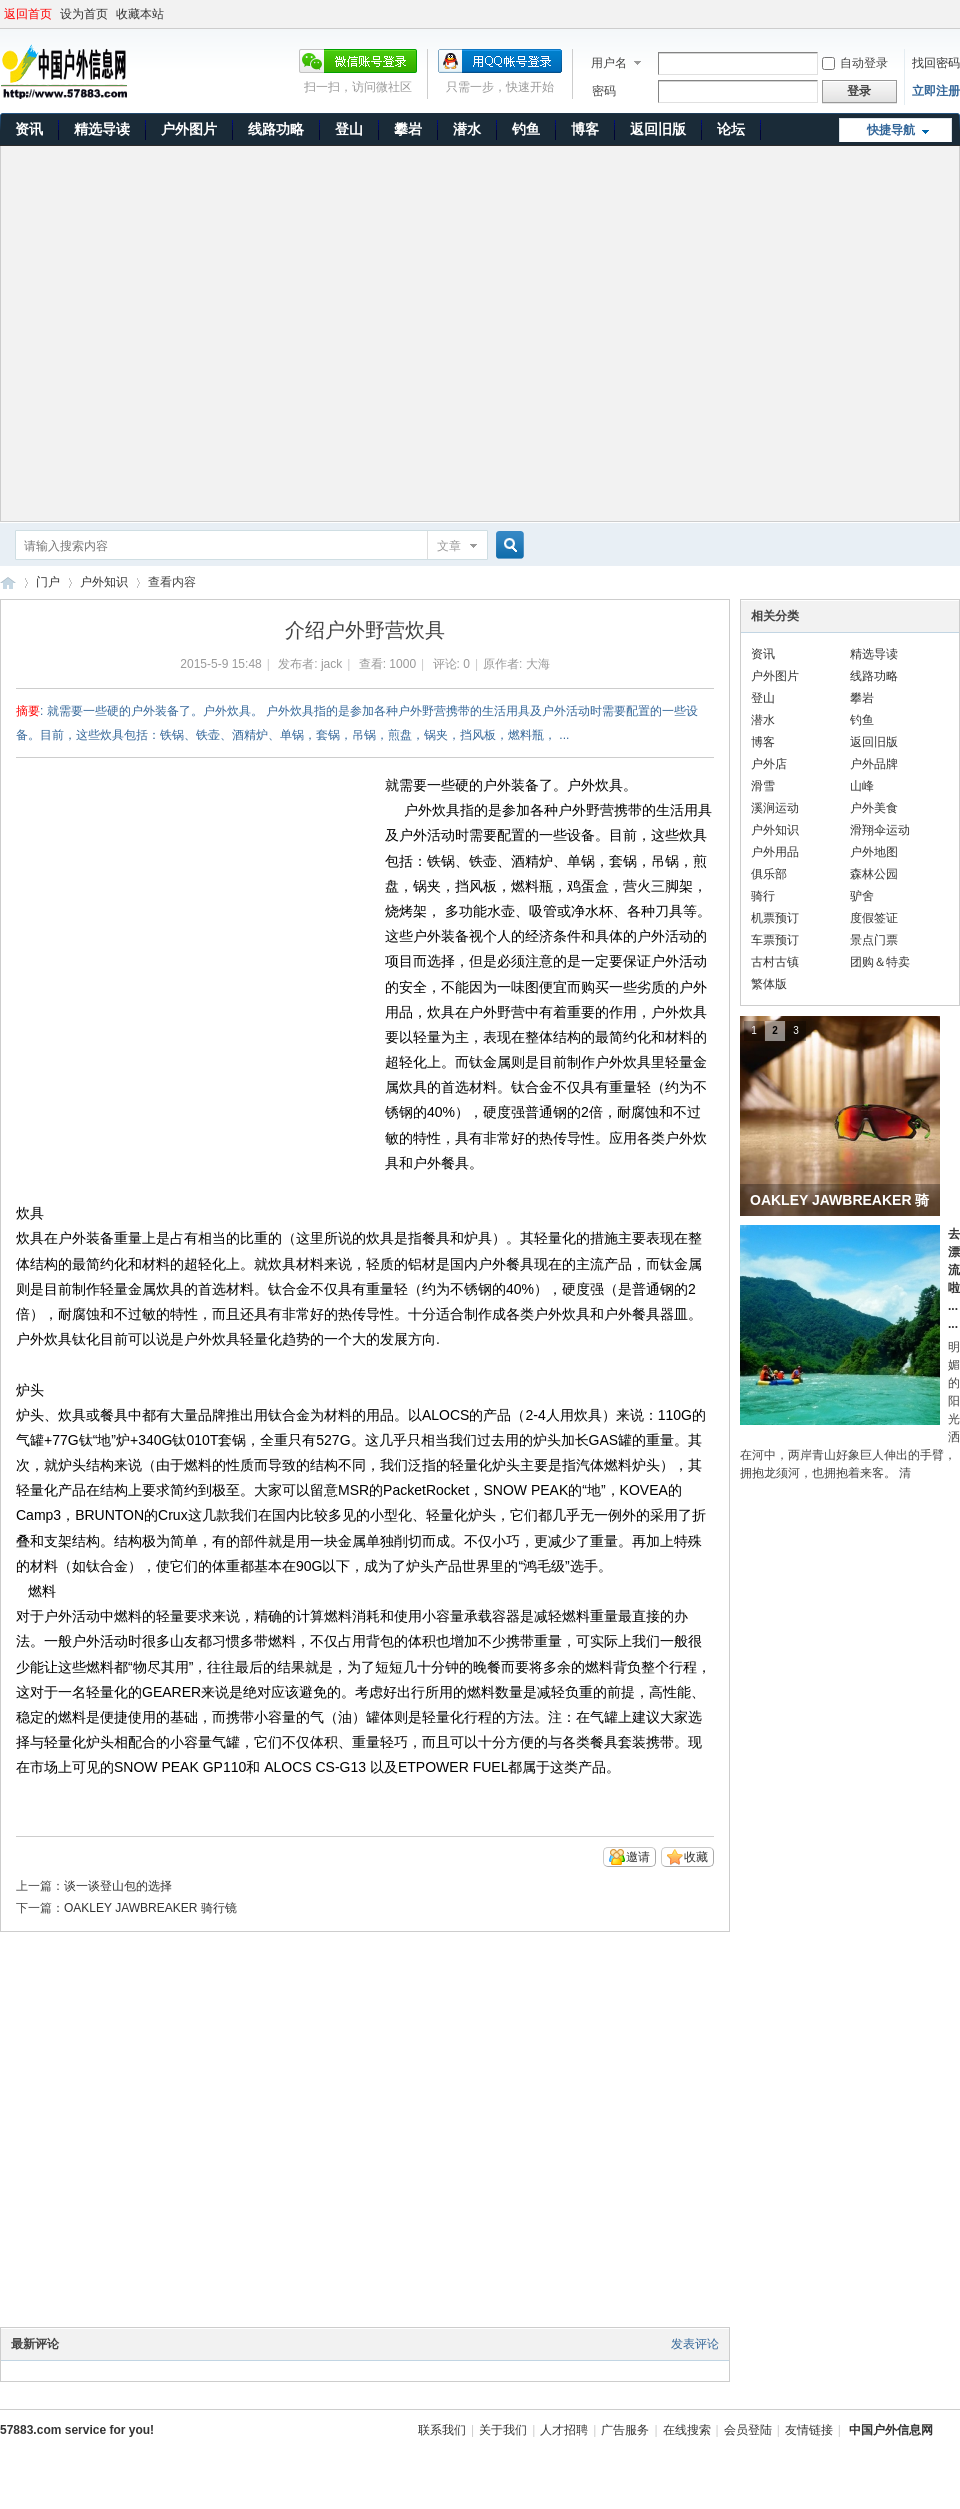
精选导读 (102, 129)
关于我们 (503, 2430)
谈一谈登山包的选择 (118, 1886)
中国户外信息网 (8, 582)
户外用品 (775, 852)
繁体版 (769, 984)
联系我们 (442, 2430)
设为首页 (84, 14)
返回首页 (28, 14)
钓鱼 (526, 129)
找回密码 (936, 63)
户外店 (769, 764)
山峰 (862, 786)
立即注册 (936, 91)
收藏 (696, 1857)
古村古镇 (775, 962)
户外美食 (874, 808)
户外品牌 (874, 764)
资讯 (29, 129)
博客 (585, 129)
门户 (48, 582)
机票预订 (775, 918)
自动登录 (855, 63)
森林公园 (874, 874)
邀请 (638, 1857)
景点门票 (874, 940)
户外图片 (189, 129)
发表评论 (695, 2344)
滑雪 (763, 786)
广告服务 (625, 2430)
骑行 (763, 896)
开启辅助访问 (955, 14)
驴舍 (862, 896)
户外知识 (104, 582)
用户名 (609, 63)
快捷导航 (891, 130)
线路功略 (276, 129)
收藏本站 (140, 14)
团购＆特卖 (880, 962)
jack (331, 664)
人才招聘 (564, 2430)
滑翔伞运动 (880, 830)
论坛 (731, 129)
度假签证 (874, 918)
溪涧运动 (775, 808)
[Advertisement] (187, 333)
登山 (349, 129)
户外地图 (874, 852)
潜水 (467, 129)
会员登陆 (748, 2430)
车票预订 (775, 940)
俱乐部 (769, 874)
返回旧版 (658, 129)
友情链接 (809, 2430)
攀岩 (408, 129)
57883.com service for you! (77, 2430)
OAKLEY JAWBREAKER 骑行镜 (150, 1908)
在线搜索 (687, 2430)
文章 (449, 546)
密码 (604, 91)
